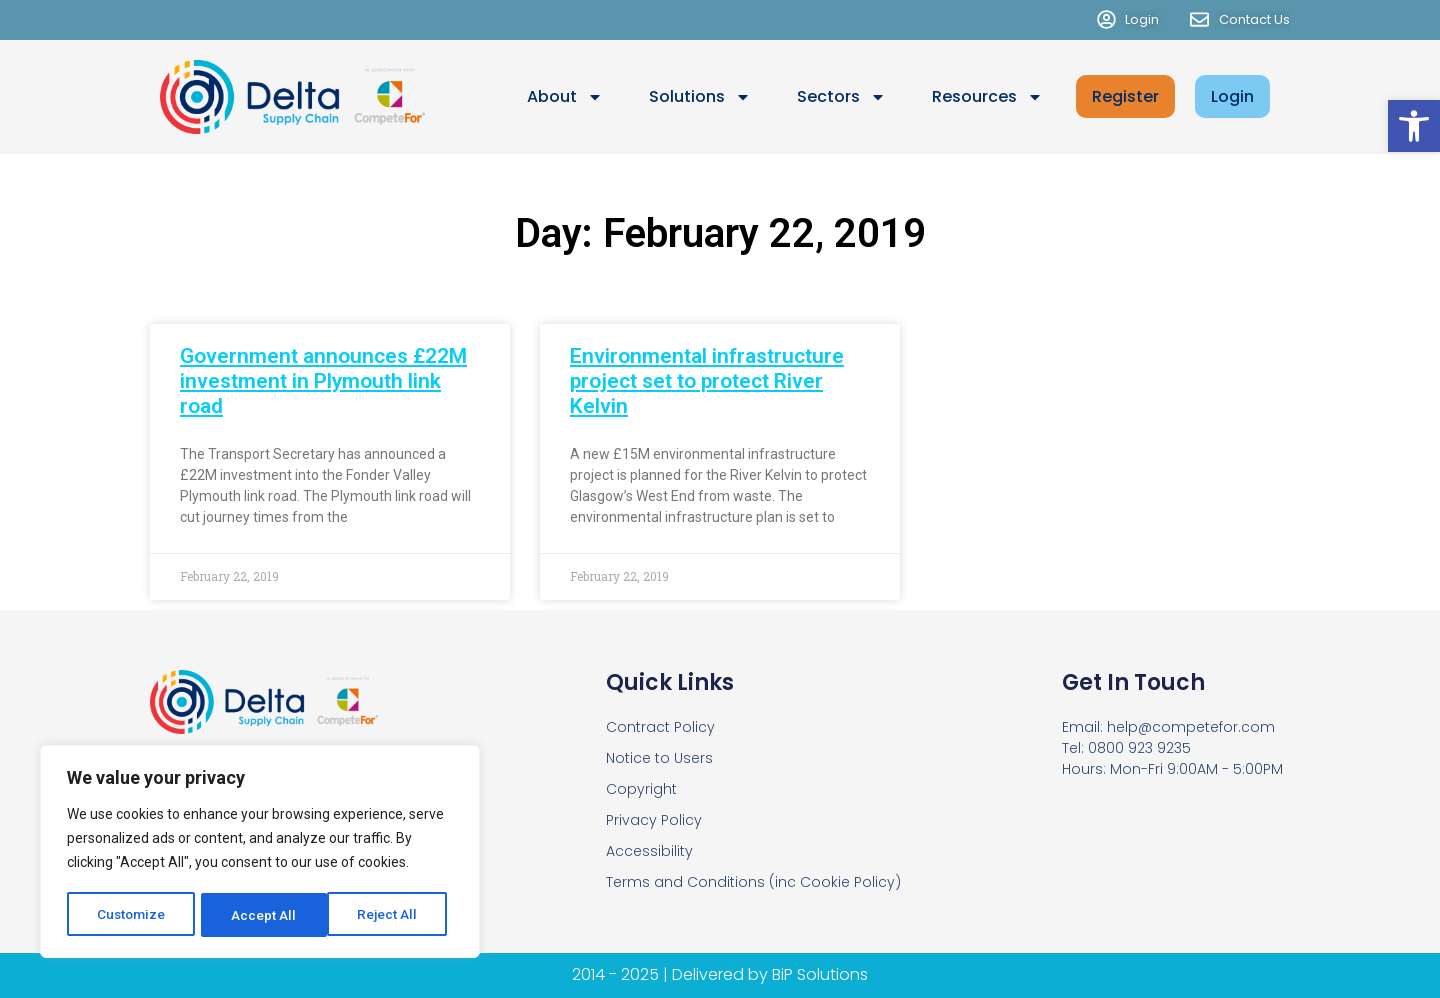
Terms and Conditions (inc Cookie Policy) (753, 882)
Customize (131, 915)
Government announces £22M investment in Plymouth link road (323, 381)
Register (1125, 96)
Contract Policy (660, 727)
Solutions (700, 97)
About (565, 97)
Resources (987, 97)
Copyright (641, 789)
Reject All (263, 915)
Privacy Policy (654, 820)
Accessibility (649, 851)
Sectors (841, 97)
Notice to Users (659, 758)
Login (1232, 96)
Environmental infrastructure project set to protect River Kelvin (707, 381)
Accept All (391, 915)
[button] (1414, 126)
